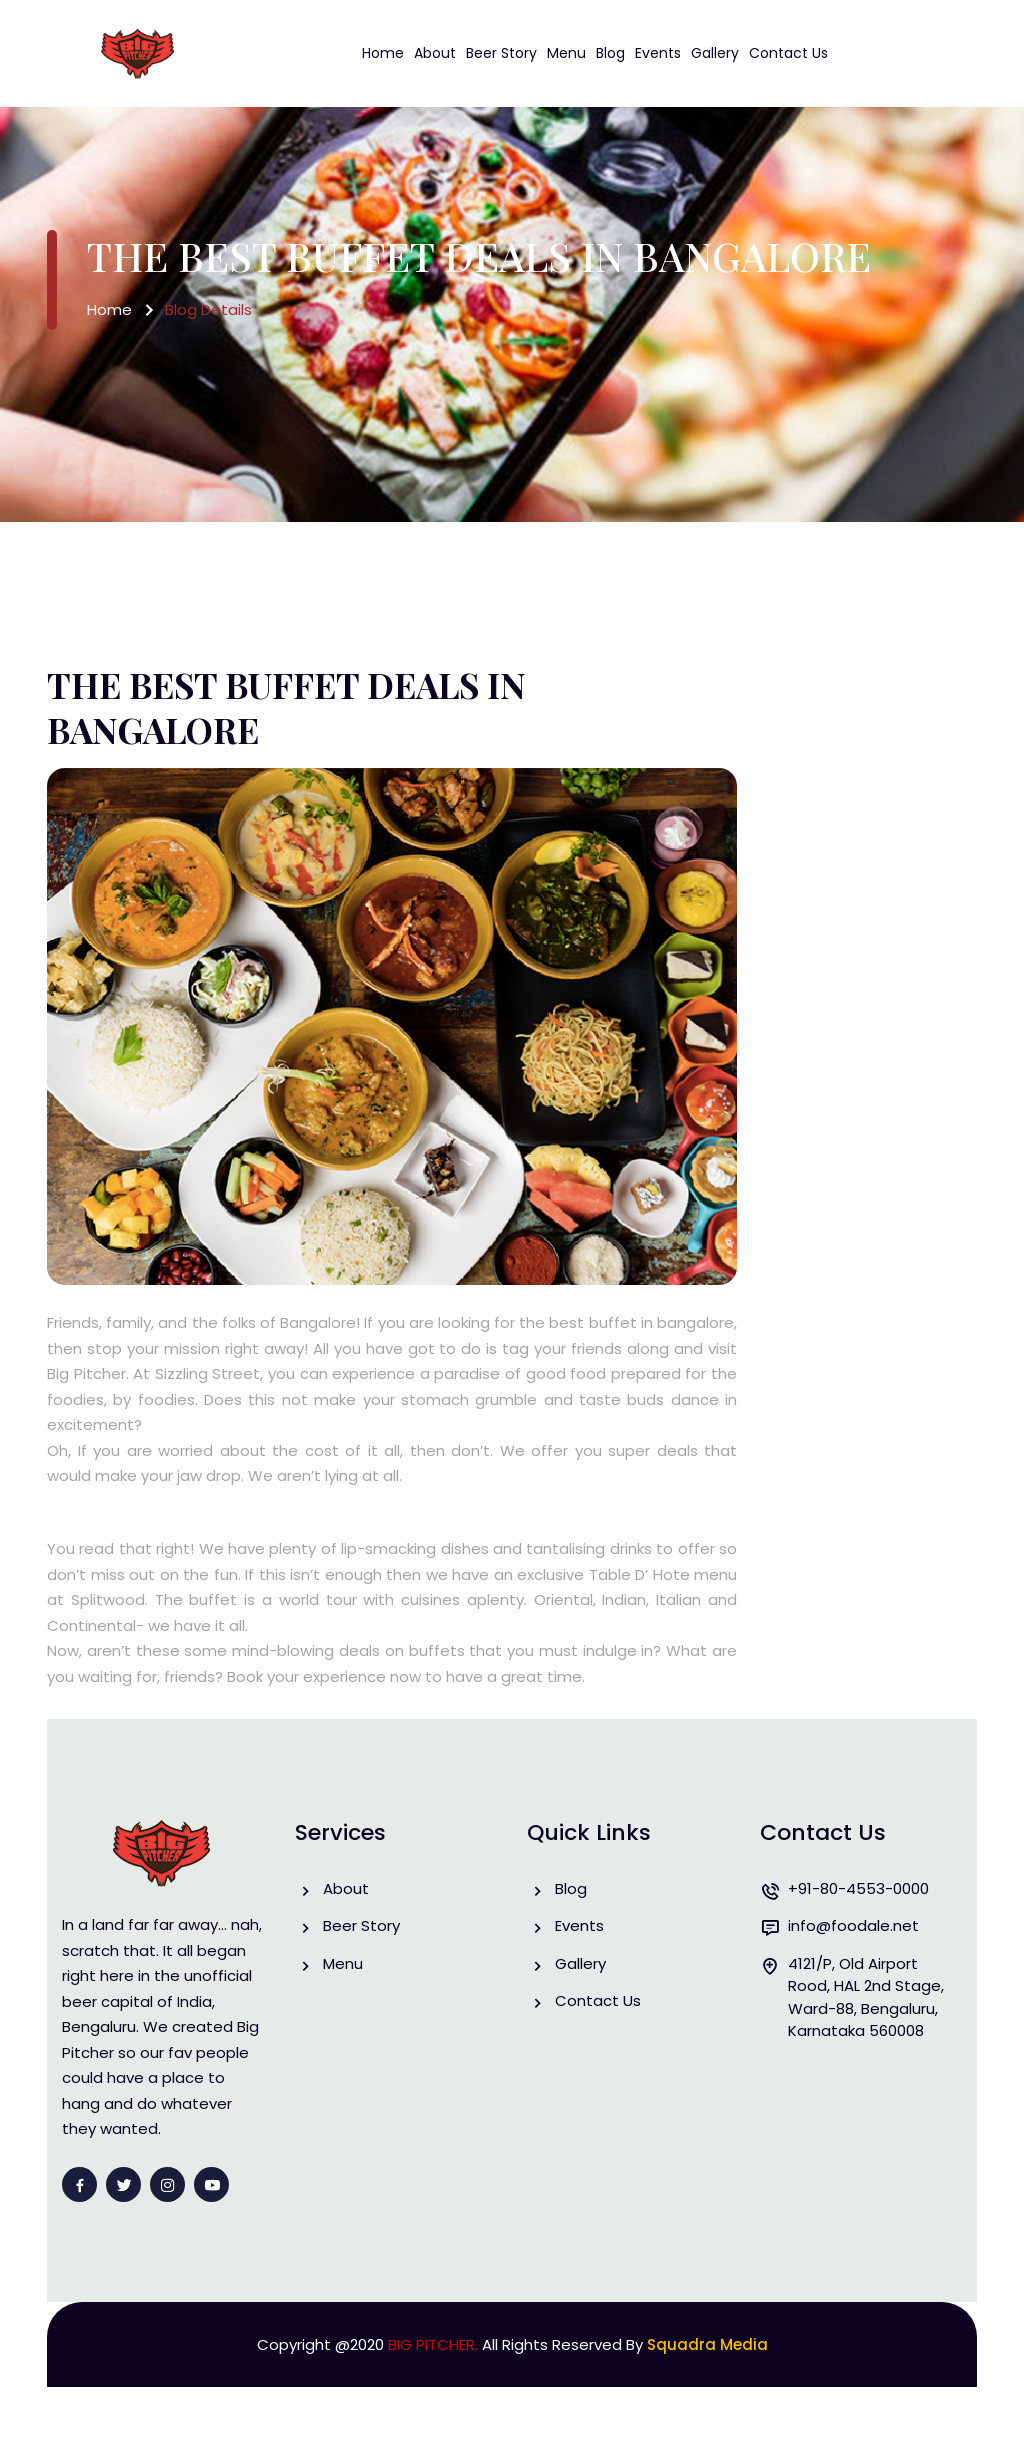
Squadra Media (707, 2344)
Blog (610, 53)
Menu (566, 53)
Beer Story (501, 53)
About (435, 53)
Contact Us (788, 53)
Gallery (715, 53)
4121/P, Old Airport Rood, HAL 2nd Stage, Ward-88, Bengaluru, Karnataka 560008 (866, 1997)
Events (658, 53)
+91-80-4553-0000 (858, 1889)
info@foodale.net (853, 1926)
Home (383, 53)
